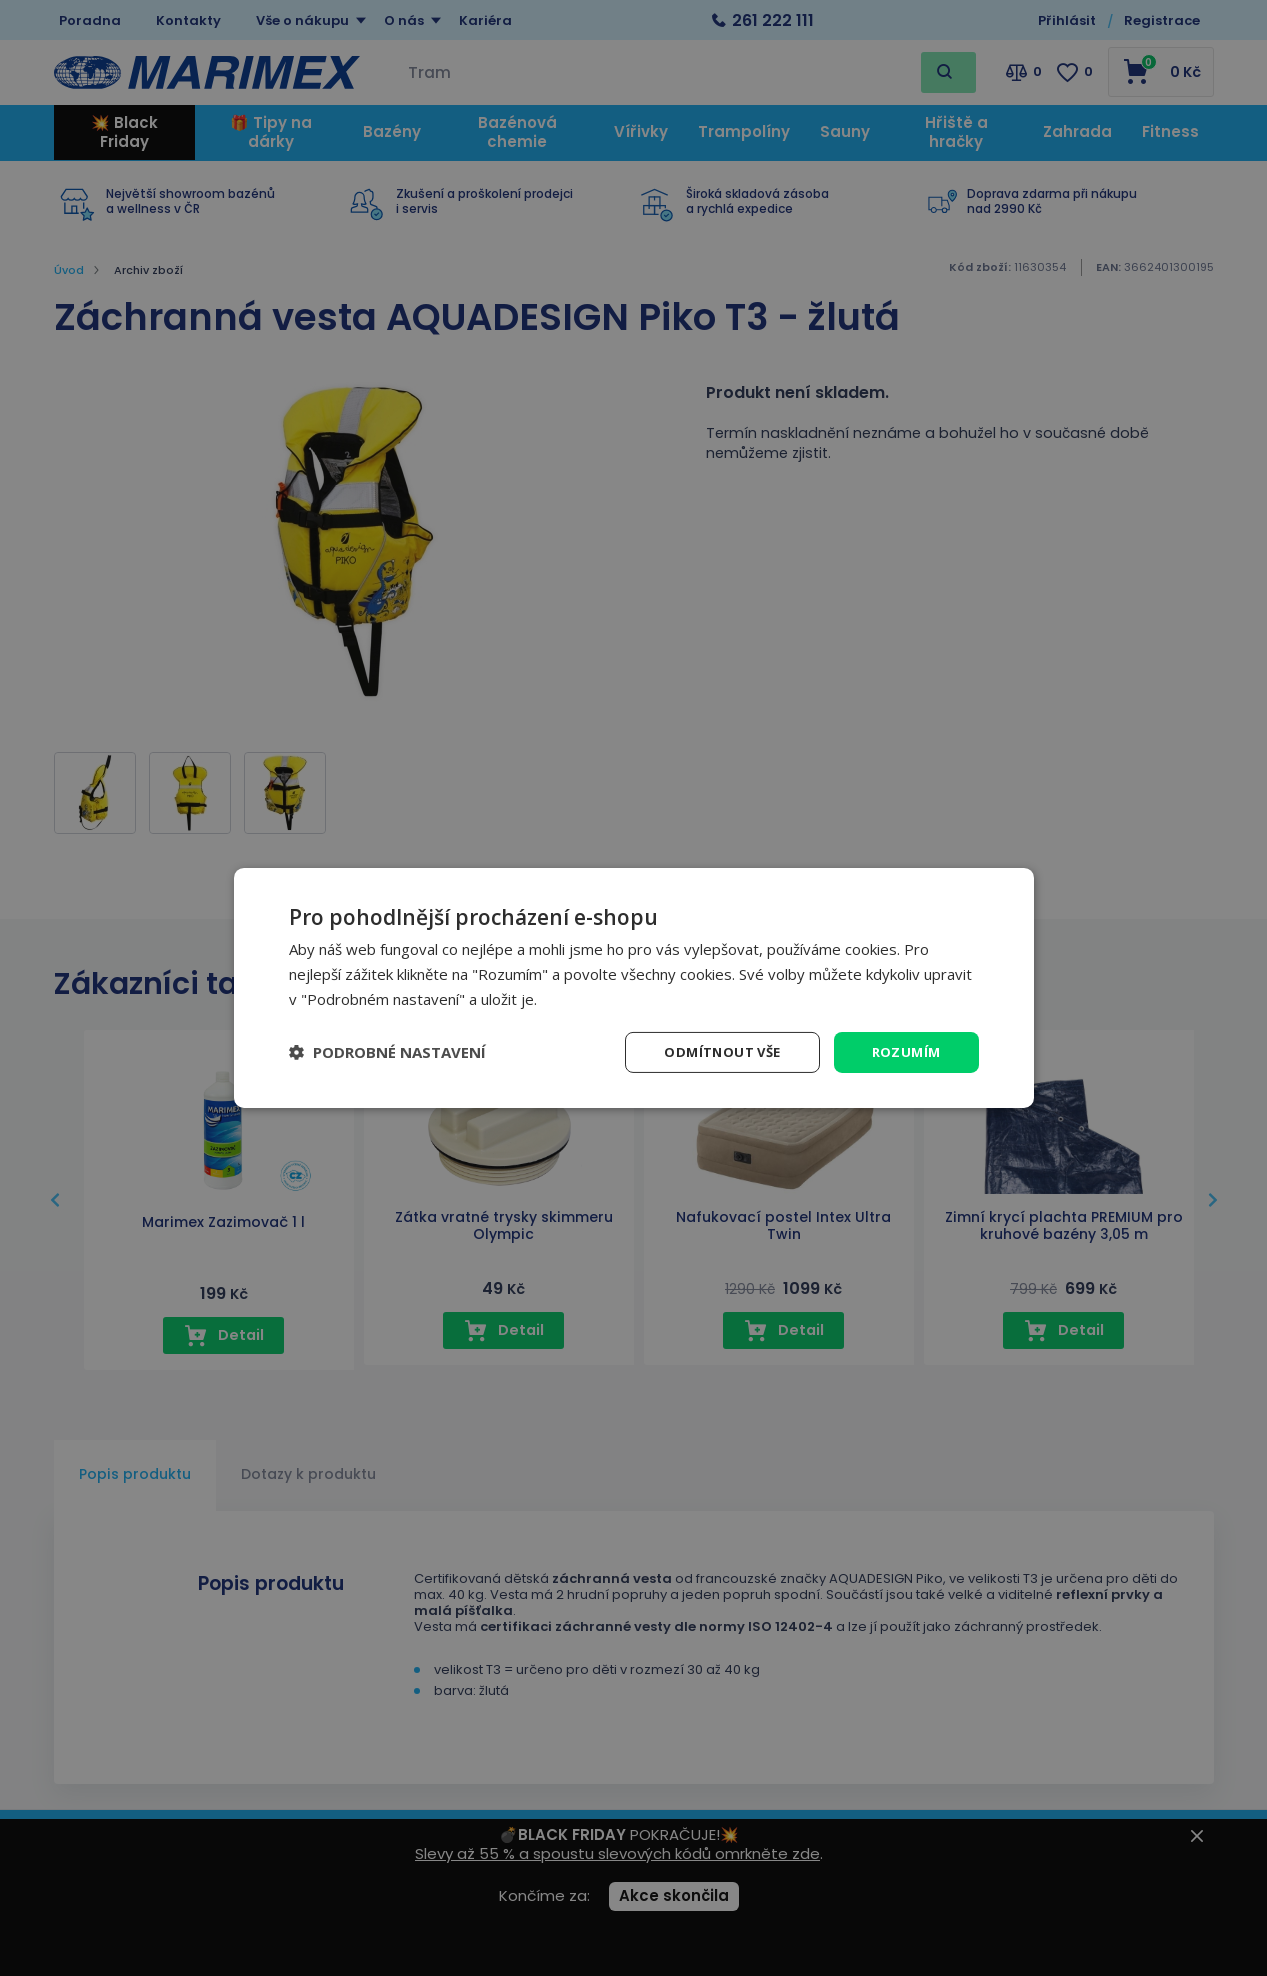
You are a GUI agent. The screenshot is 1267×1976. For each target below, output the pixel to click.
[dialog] (634, 987)
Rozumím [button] (905, 1051)
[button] (387, 1052)
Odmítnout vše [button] (715, 1051)
